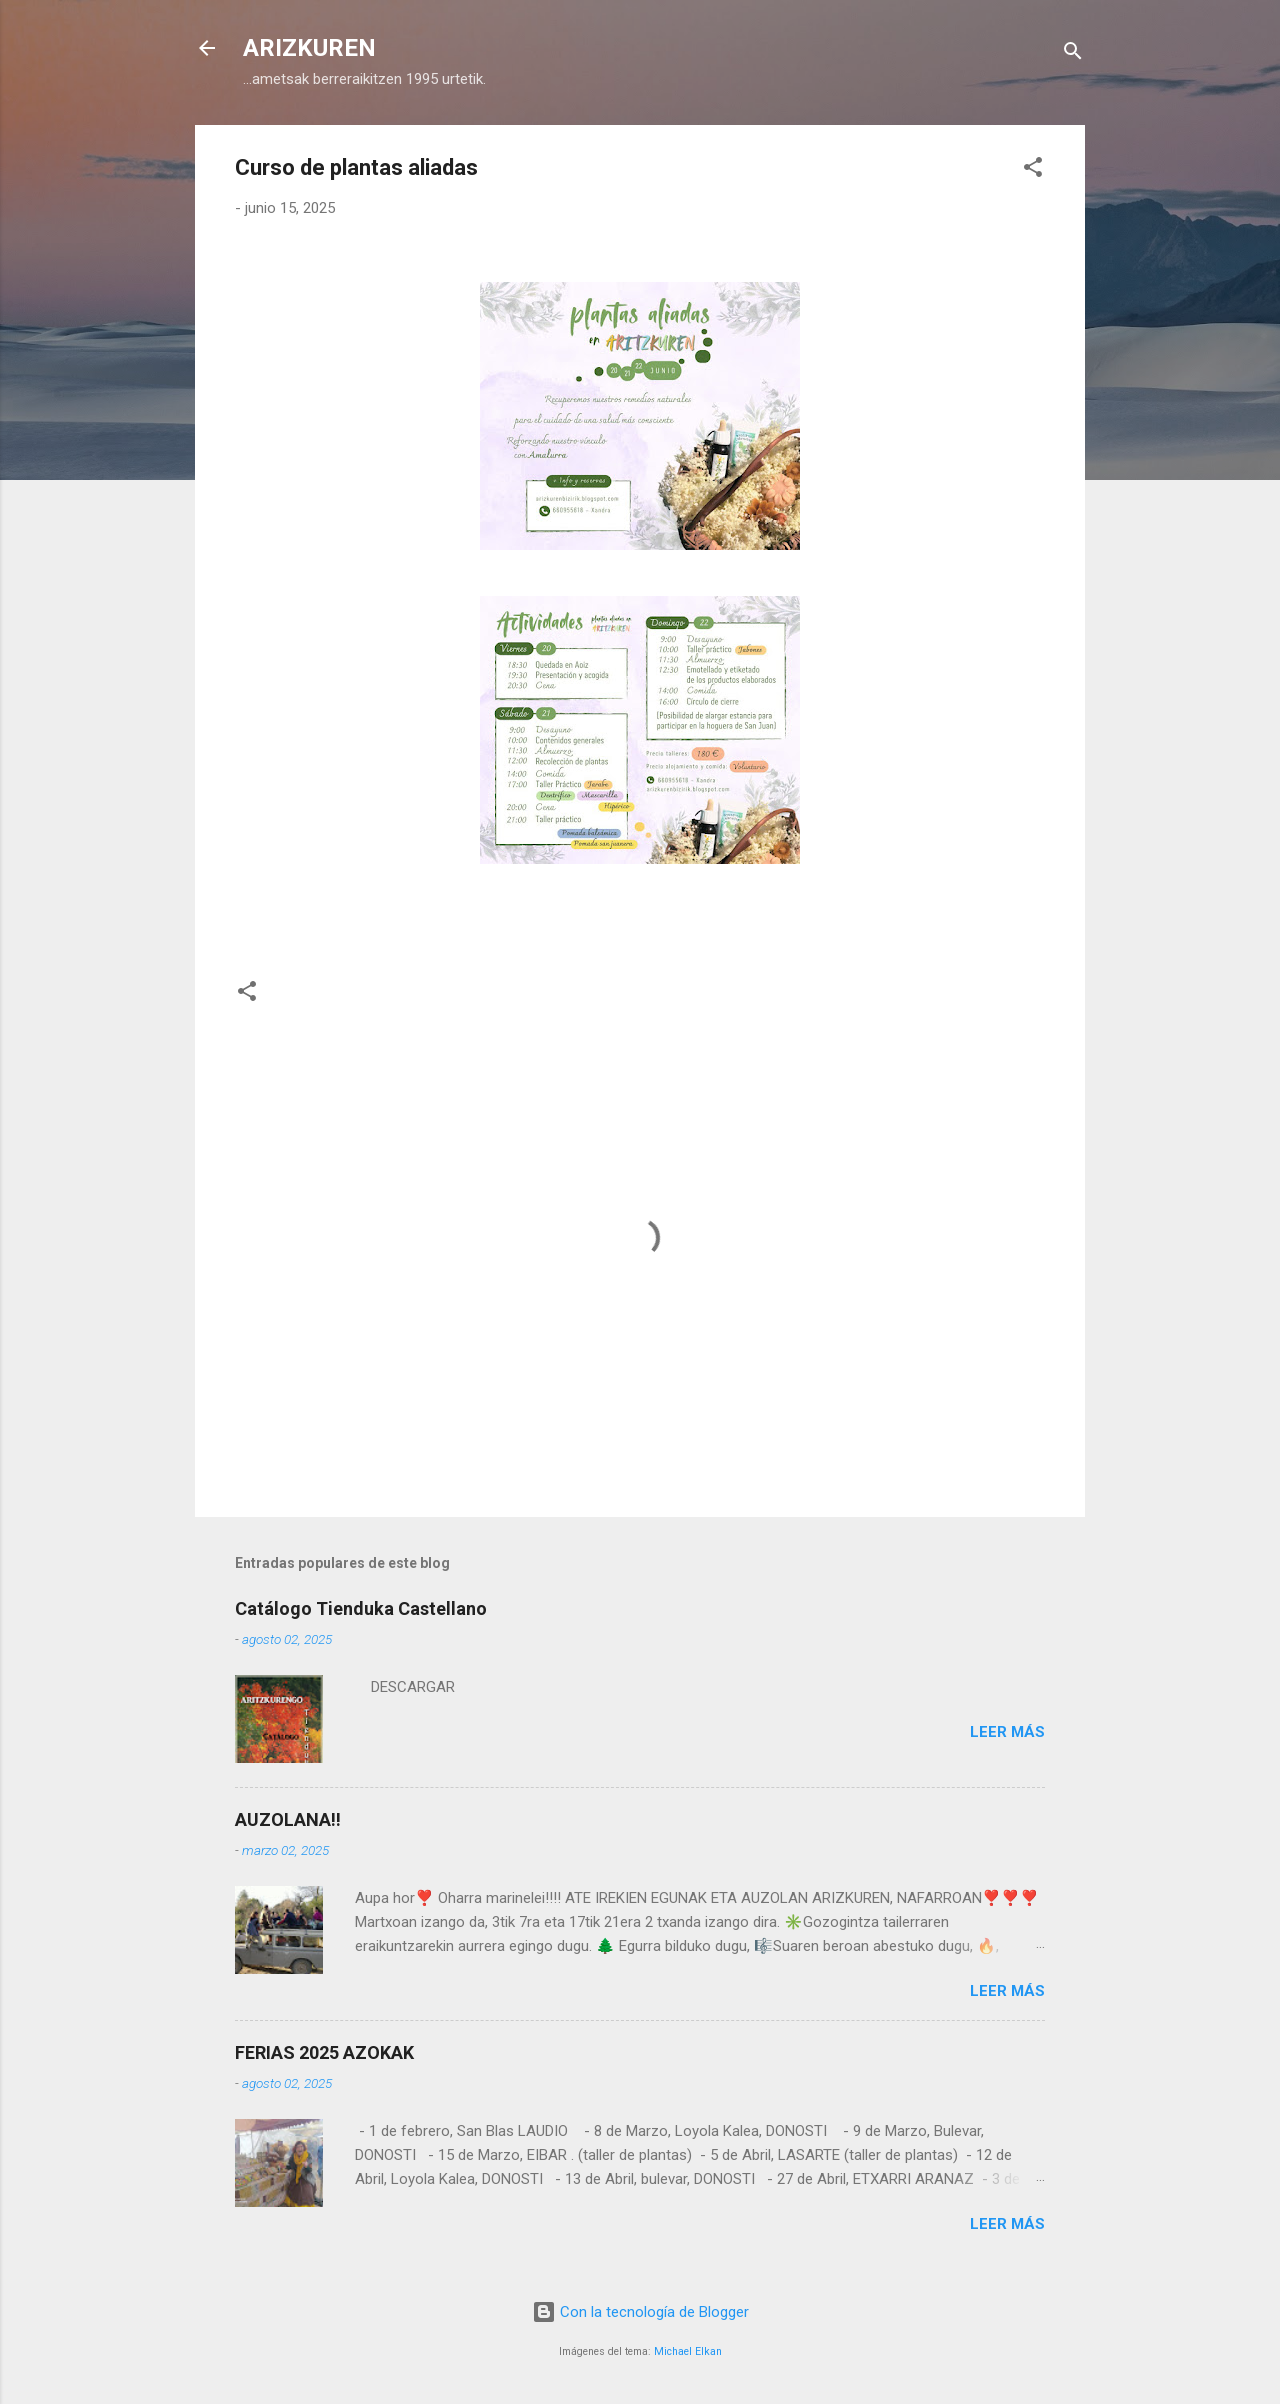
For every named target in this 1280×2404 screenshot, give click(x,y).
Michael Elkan (688, 2351)
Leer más (1007, 1732)
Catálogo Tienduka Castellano (361, 1608)
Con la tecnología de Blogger (640, 2312)
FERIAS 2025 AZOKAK (324, 2052)
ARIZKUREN (309, 48)
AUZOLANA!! (288, 1819)
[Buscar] (1073, 54)
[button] (1033, 170)
